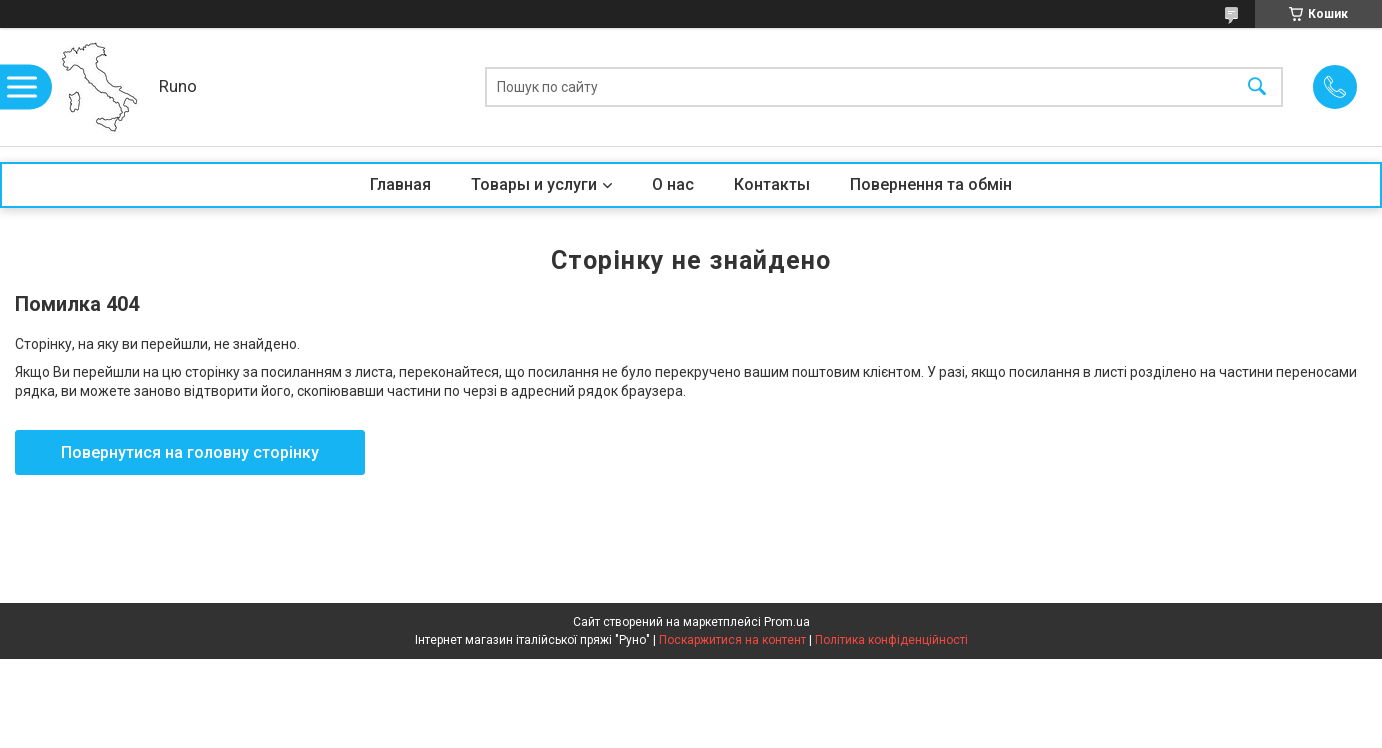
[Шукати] (1257, 87)
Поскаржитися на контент (732, 640)
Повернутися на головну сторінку (190, 452)
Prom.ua (787, 622)
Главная (400, 184)
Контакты (772, 184)
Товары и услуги (534, 184)
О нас (673, 184)
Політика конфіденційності (891, 640)
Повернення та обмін (931, 184)
